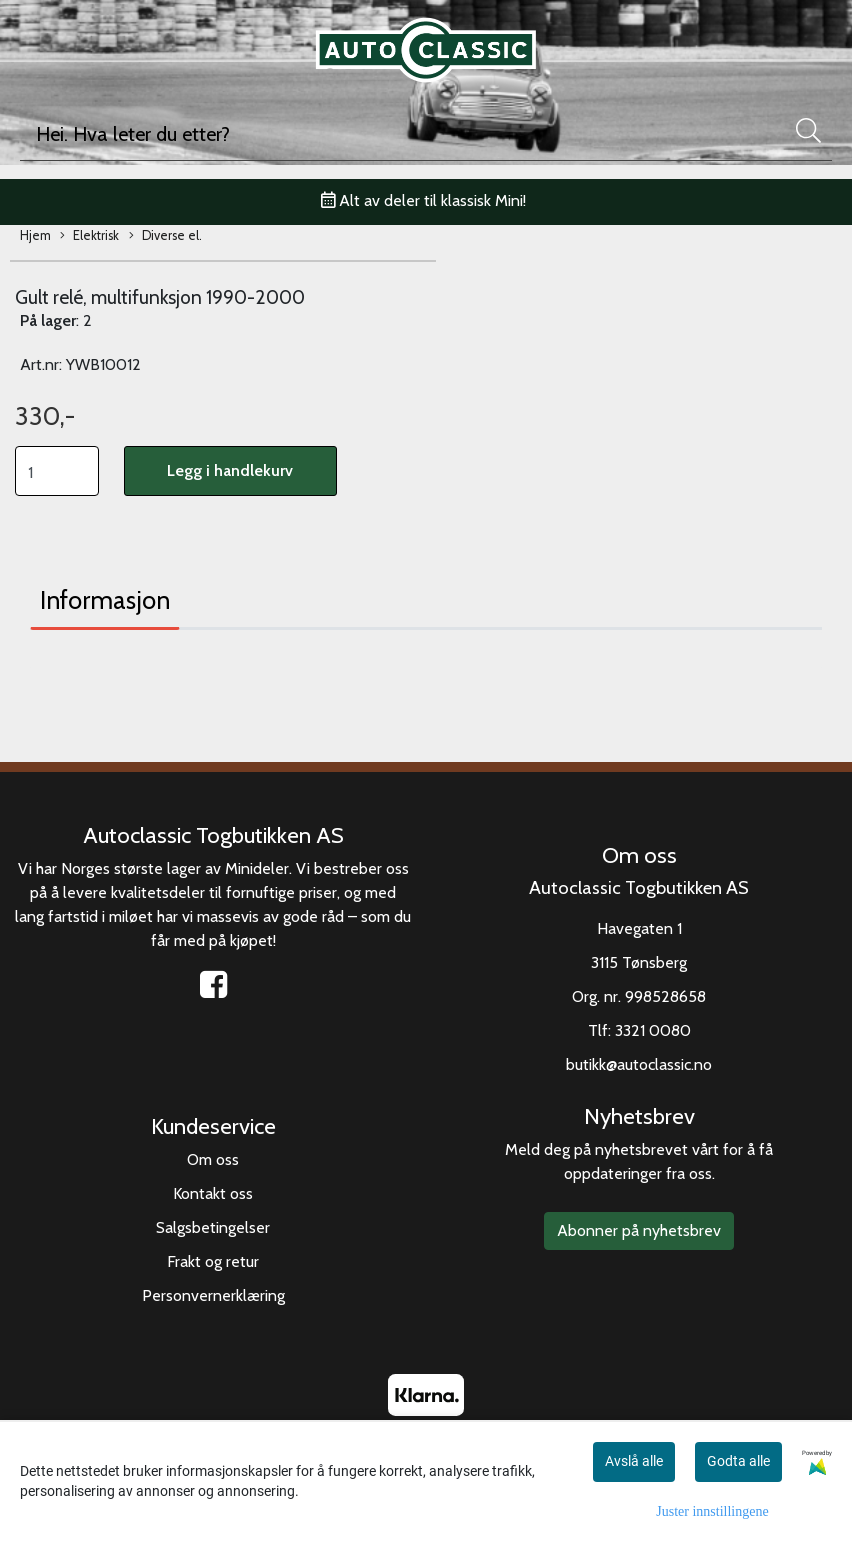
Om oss (213, 1159)
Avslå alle (634, 1461)
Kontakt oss (213, 1193)
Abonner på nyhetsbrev (639, 1230)
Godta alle (738, 1461)
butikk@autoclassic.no (639, 1064)
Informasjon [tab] (105, 600)
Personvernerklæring (213, 1295)
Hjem (35, 235)
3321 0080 (653, 1030)
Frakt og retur (213, 1261)
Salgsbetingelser (213, 1227)
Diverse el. (165, 236)
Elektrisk (89, 236)
